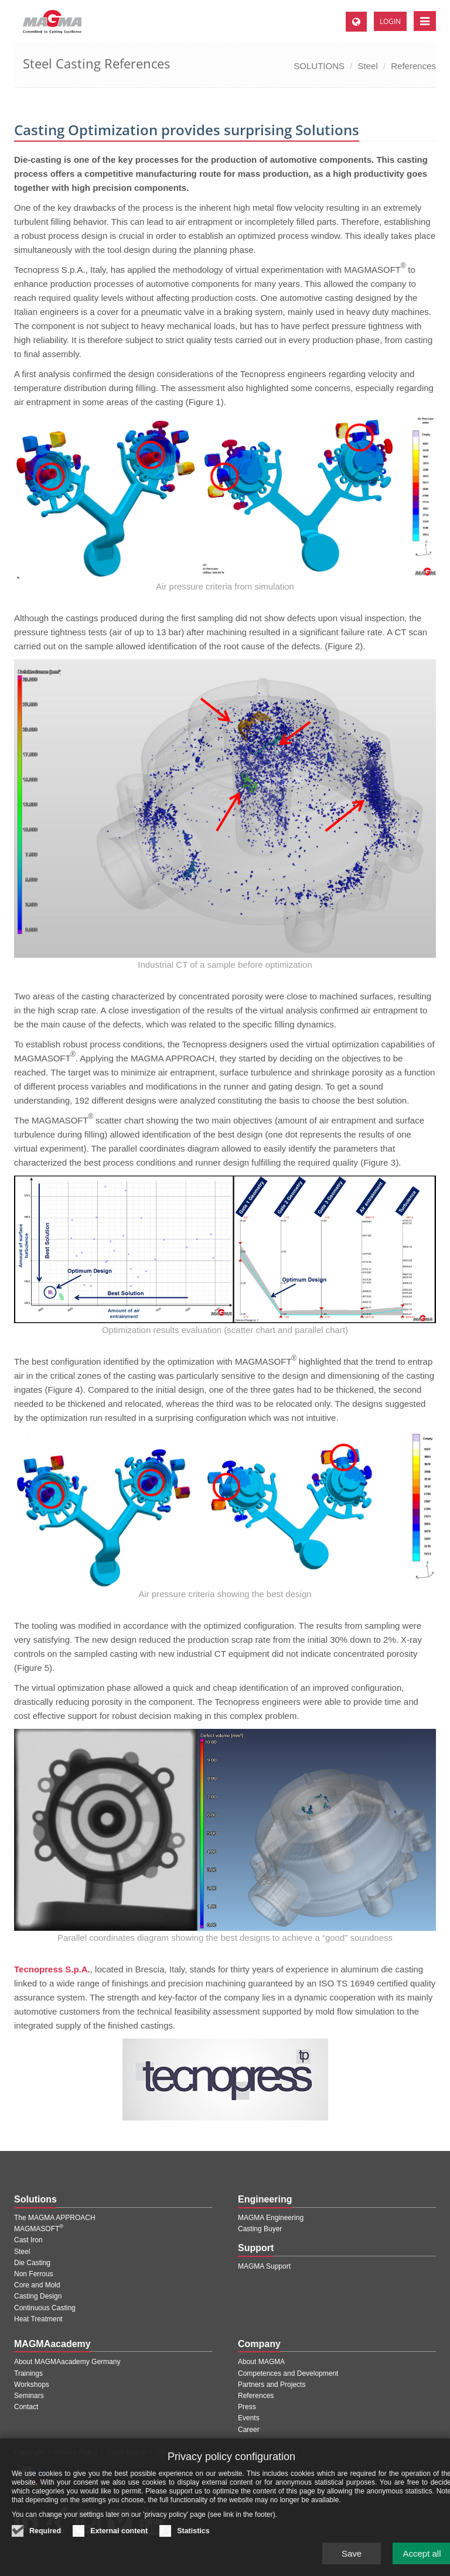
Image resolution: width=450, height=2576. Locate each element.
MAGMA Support (264, 2266)
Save (352, 2560)
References (413, 66)
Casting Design (38, 2296)
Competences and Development (288, 2373)
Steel (368, 66)
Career (249, 2430)
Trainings (28, 2373)
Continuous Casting (45, 2308)
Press (247, 2407)
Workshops (31, 2384)
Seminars (29, 2396)
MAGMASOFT (38, 2229)
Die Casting (32, 2263)
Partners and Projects (271, 2384)
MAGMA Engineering (271, 2218)
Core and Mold (37, 2285)
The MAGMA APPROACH (55, 2218)
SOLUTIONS (319, 66)
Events (249, 2418)
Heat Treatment (38, 2319)
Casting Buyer (260, 2229)
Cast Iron (28, 2240)
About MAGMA (261, 2362)
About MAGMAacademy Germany (67, 2362)
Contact (26, 2407)
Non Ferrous (33, 2274)
